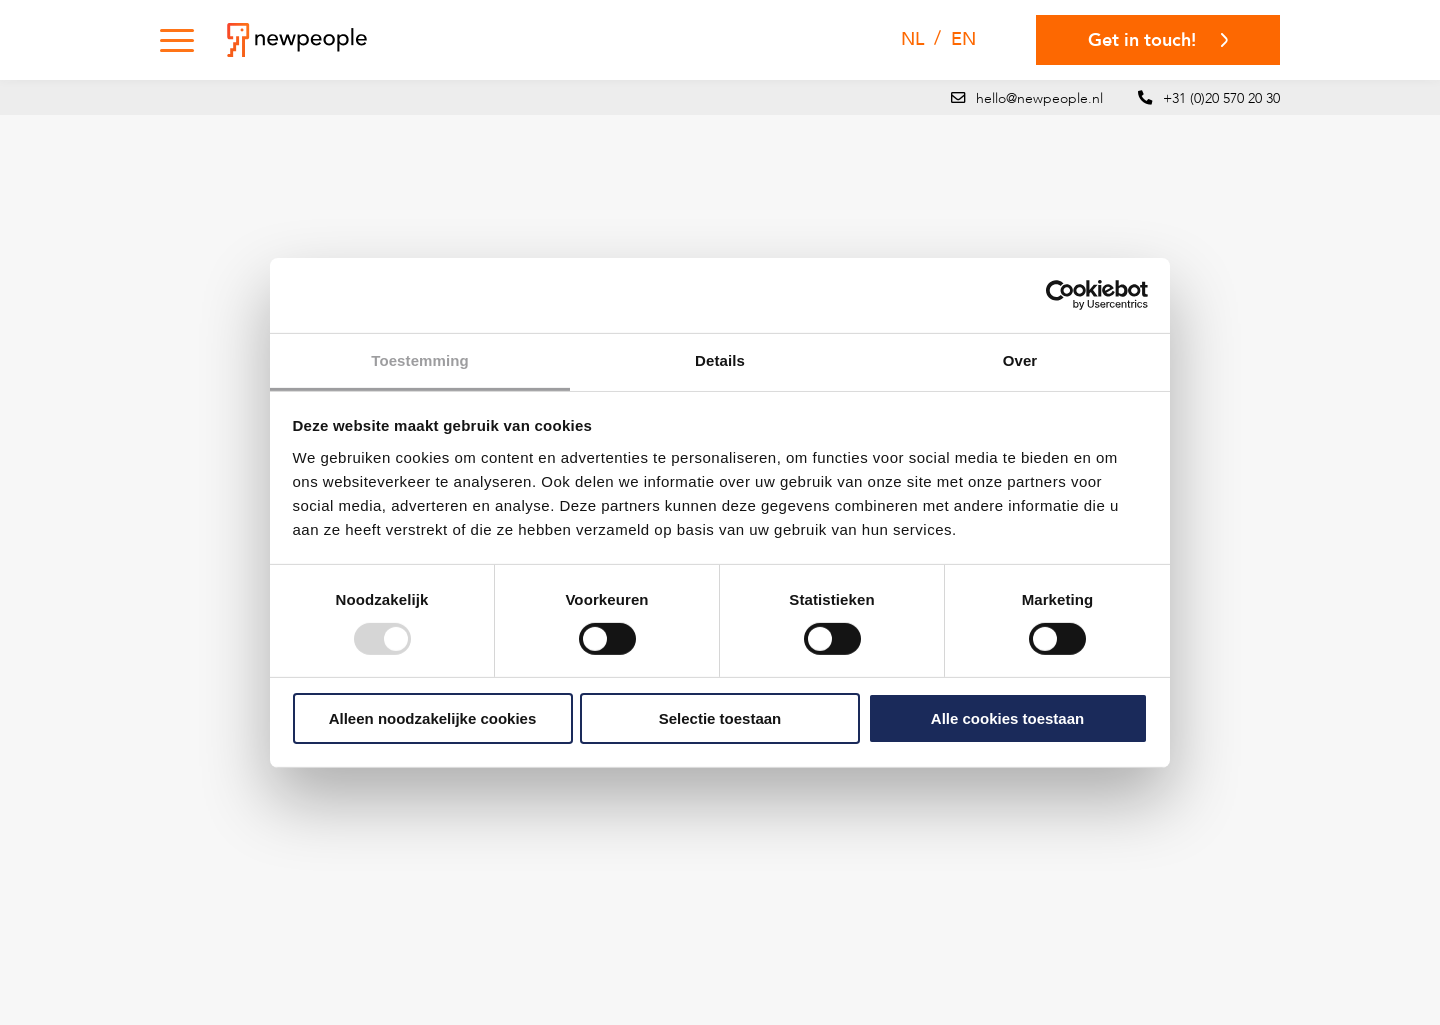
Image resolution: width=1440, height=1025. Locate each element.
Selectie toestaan (720, 718)
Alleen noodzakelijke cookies (433, 718)
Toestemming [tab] (420, 359)
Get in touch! (1158, 40)
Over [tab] (1020, 359)
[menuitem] (912, 40)
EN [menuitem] (963, 39)
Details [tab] (720, 359)
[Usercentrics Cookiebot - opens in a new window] (1060, 295)
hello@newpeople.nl (1039, 98)
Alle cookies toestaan (1007, 718)
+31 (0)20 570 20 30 (1221, 98)
